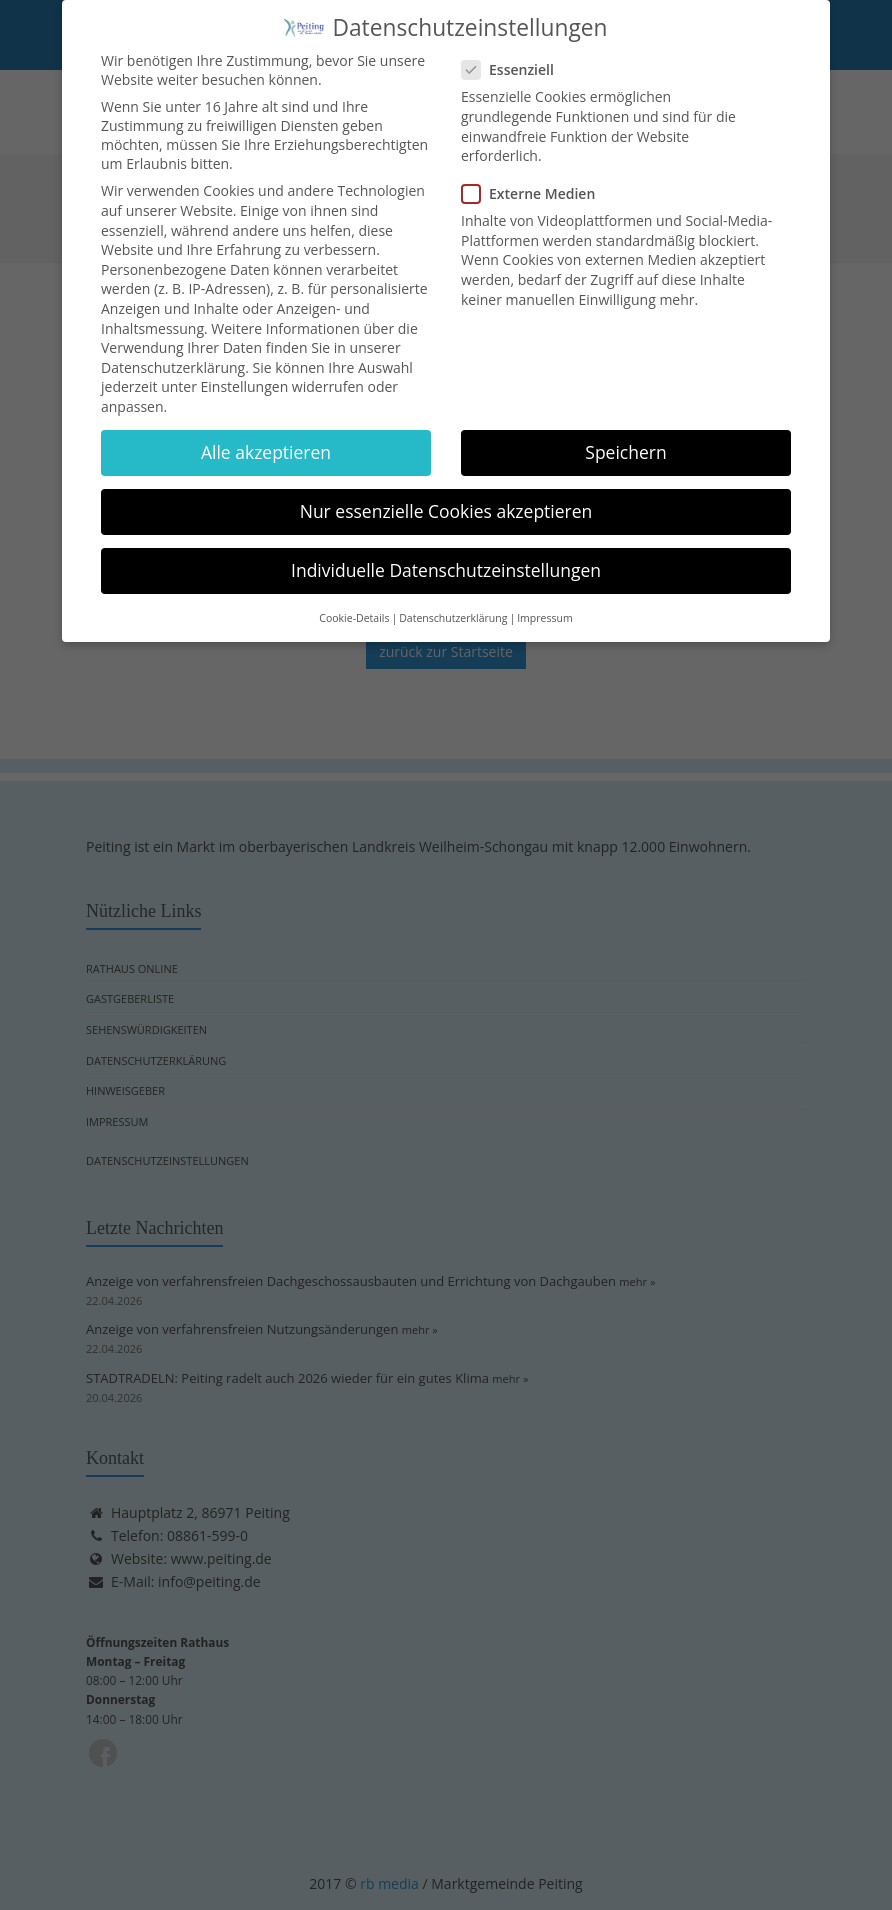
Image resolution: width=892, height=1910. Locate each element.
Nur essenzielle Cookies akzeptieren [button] (446, 500)
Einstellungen (245, 376)
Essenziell (514, 59)
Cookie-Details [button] (354, 607)
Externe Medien (534, 183)
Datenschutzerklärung (173, 356)
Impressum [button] (544, 607)
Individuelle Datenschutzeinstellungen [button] (446, 560)
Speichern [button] (625, 441)
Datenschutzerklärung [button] (453, 607)
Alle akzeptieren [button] (266, 441)
